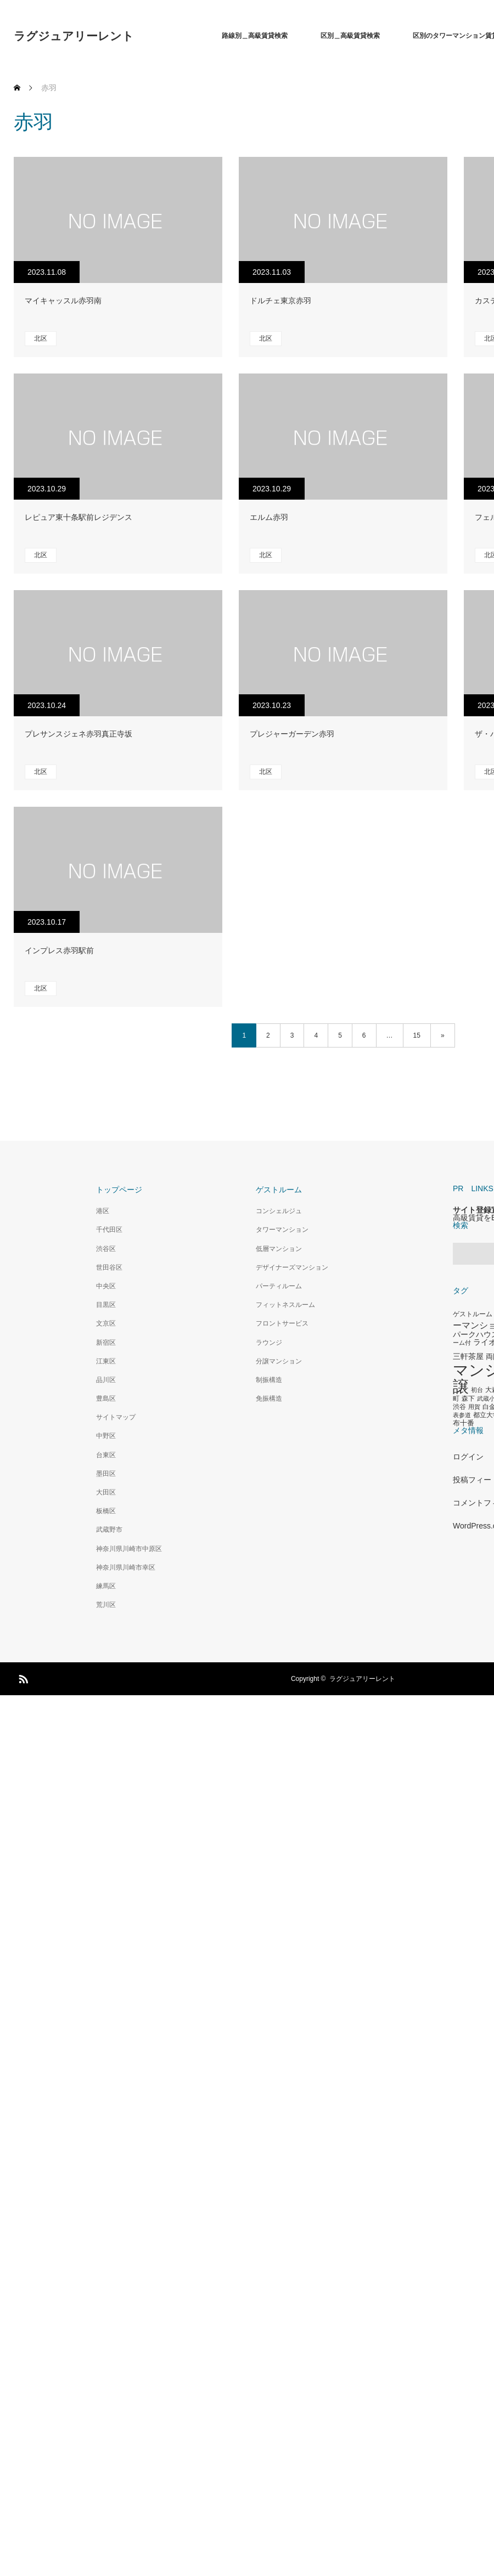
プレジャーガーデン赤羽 (292, 733)
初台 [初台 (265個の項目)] (477, 1389)
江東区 (106, 1361)
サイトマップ (116, 1417)
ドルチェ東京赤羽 (280, 300)
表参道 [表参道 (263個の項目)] (462, 1415)
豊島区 (106, 1398)
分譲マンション (279, 1361)
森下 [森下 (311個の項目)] (468, 1398)
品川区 (106, 1380)
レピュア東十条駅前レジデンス (78, 517)
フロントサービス (282, 1323)
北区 (40, 338)
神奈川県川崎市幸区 (125, 1567)
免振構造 (269, 1398)
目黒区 (106, 1305)
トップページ (119, 1189)
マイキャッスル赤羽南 (63, 300)
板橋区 (106, 1511)
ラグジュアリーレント (74, 36)
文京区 (106, 1323)
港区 (102, 1211)
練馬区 (106, 1586)
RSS (22, 1677)
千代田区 (109, 1229)
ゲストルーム (279, 1189)
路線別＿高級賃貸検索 (255, 35)
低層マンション (279, 1249)
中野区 (106, 1436)
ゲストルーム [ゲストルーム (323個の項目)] (472, 1314)
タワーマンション (282, 1229)
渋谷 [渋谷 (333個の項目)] (459, 1407)
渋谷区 (106, 1249)
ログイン (468, 1456)
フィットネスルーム (285, 1305)
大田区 (106, 1492)
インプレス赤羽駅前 (59, 950)
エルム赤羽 (269, 517)
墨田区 (106, 1473)
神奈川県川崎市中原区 (129, 1549)
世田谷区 (109, 1267)
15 (416, 1035)
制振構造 (269, 1380)
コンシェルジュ (279, 1211)
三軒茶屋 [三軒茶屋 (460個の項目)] (468, 1356)
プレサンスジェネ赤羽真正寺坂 (78, 733)
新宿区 (106, 1342)
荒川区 (106, 1605)
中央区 (106, 1286)
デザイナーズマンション (292, 1267)
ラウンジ (269, 1342)
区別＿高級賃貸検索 (350, 35)
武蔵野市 (109, 1529)
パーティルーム (279, 1286)
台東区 (106, 1455)
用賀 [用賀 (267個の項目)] (474, 1406)
